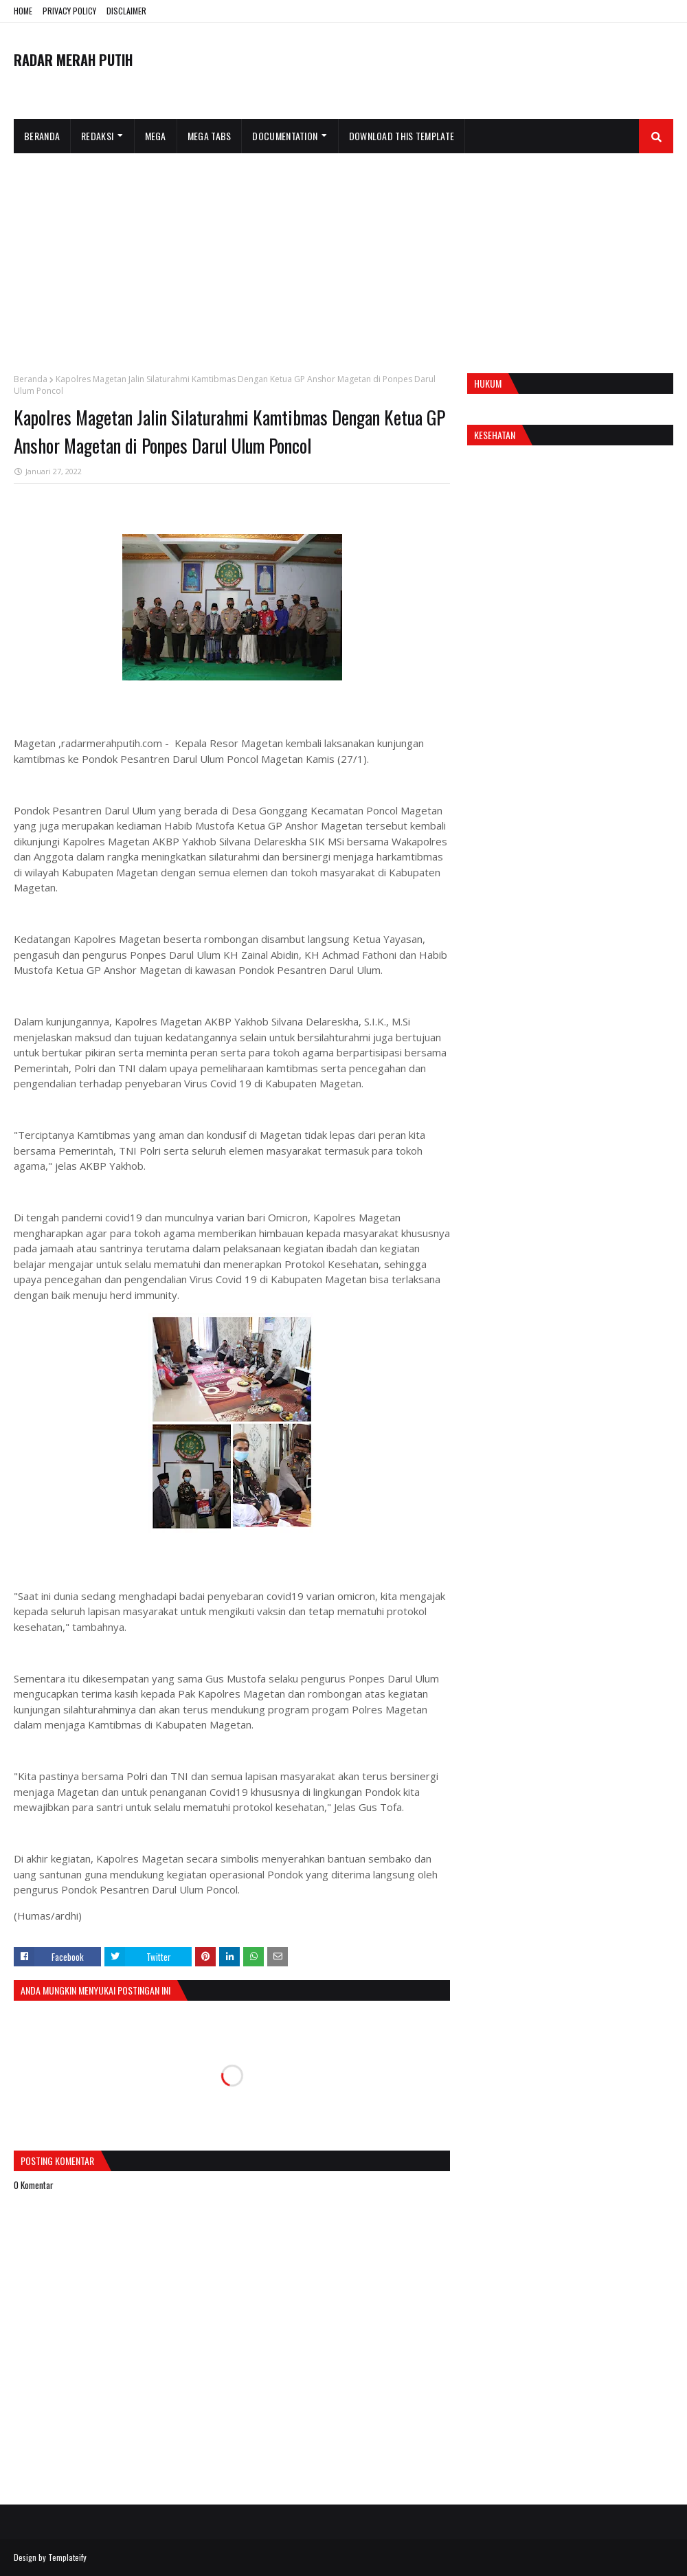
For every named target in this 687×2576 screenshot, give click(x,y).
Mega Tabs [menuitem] (210, 136)
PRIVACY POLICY (69, 10)
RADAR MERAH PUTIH (73, 59)
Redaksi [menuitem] (97, 136)
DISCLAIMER (126, 10)
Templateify (67, 2557)
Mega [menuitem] (155, 136)
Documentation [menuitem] (284, 136)
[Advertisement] (343, 256)
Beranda (30, 379)
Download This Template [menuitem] (402, 136)
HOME (23, 10)
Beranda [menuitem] (42, 136)
